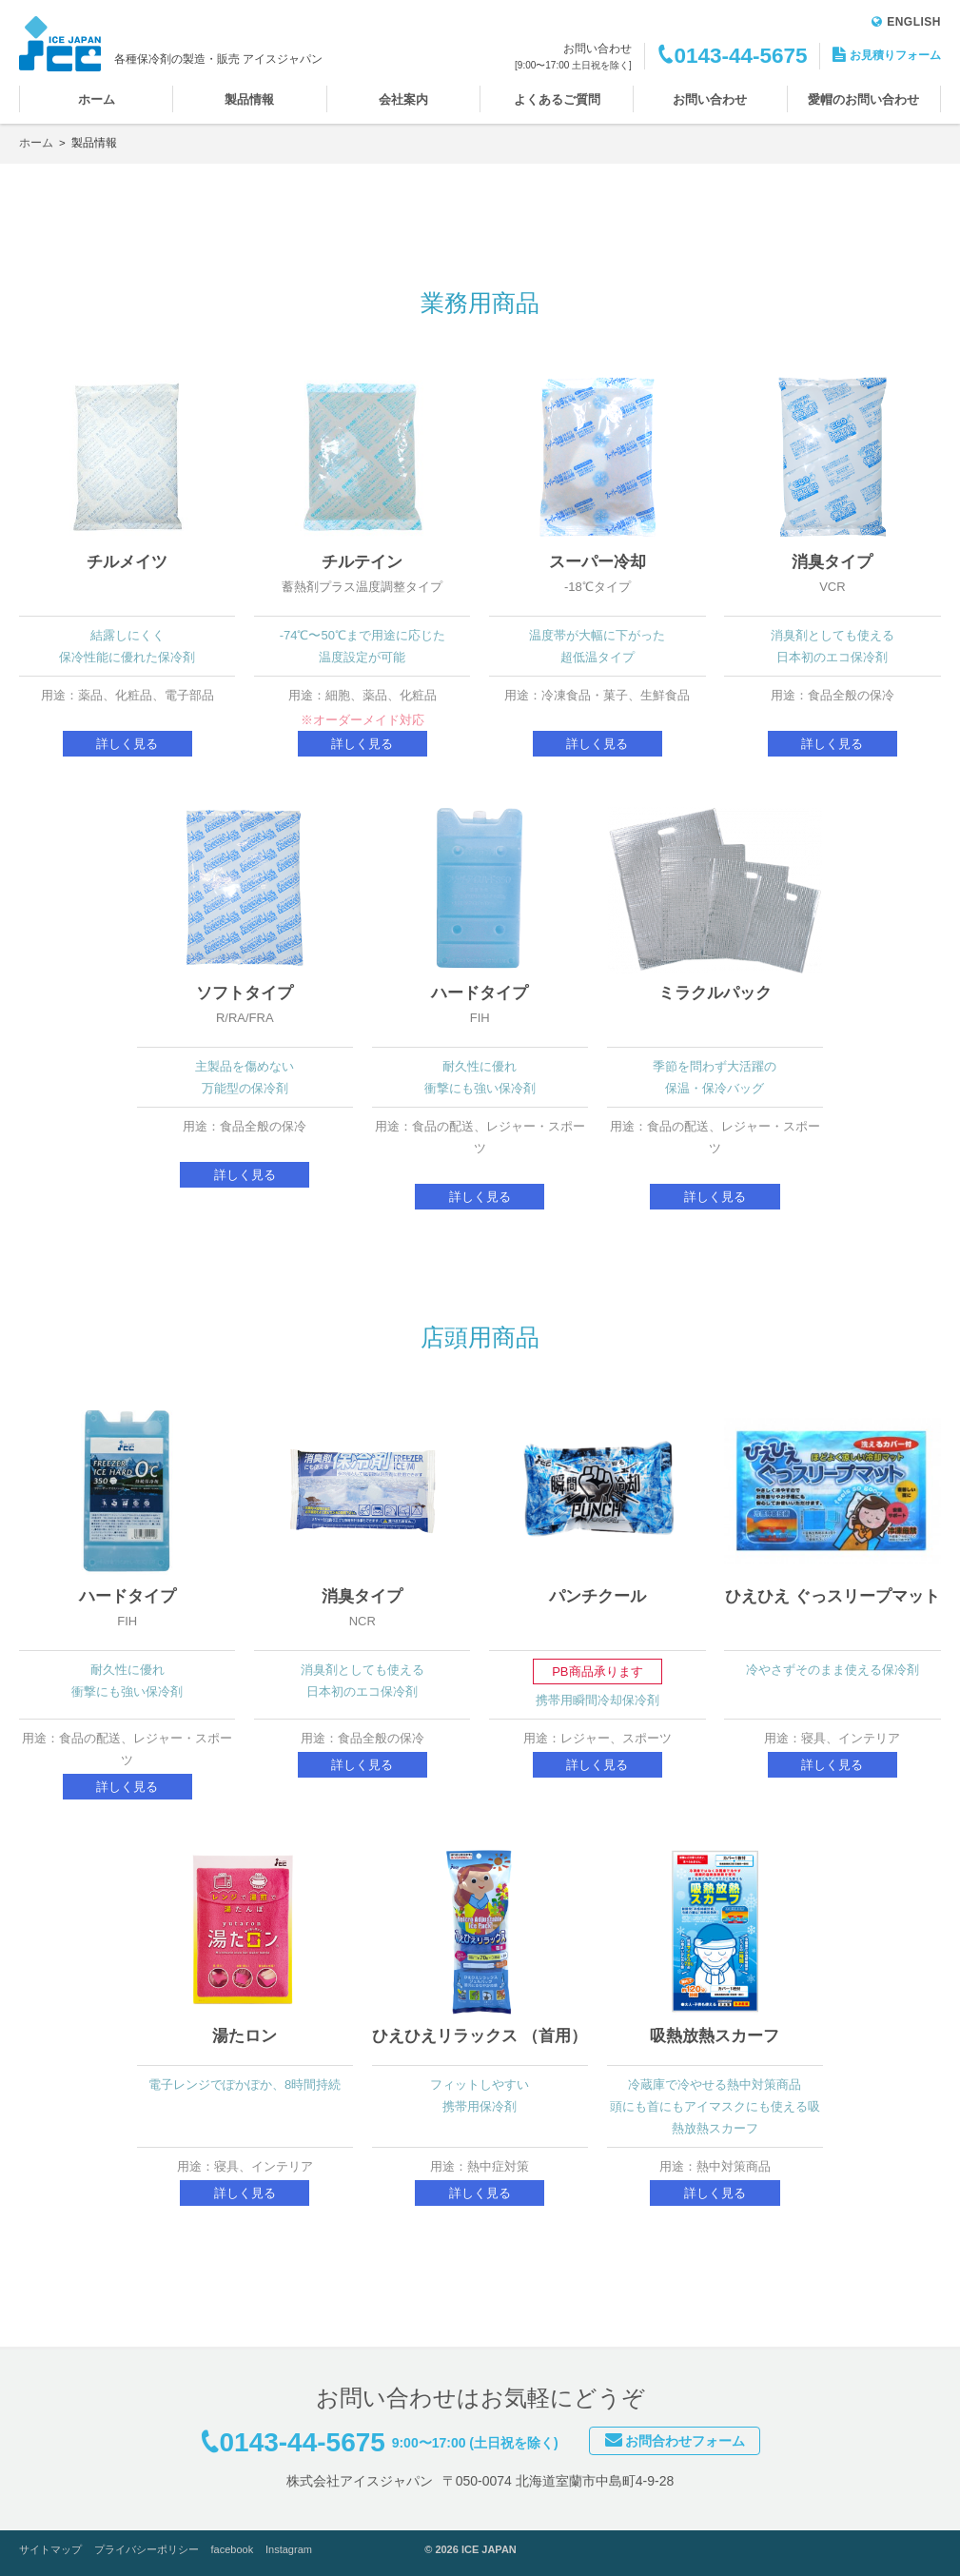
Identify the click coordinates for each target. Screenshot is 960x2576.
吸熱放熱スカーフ (714, 2036)
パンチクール (597, 1596)
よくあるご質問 (557, 99)
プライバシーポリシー (146, 2549)
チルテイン (362, 562)
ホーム (96, 99)
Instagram (288, 2549)
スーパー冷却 (597, 562)
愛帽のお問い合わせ (863, 99)
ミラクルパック (715, 993)
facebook (232, 2549)
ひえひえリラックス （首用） (479, 2036)
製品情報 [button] (249, 99)
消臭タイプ (832, 562)
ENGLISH (906, 22)
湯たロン (244, 2036)
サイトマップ (50, 2549)
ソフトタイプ (244, 993)
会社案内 (403, 99)
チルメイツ (127, 562)
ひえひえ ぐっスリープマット (832, 1596)
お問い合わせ (710, 99)
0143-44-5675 (740, 56)
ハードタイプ (479, 993)
